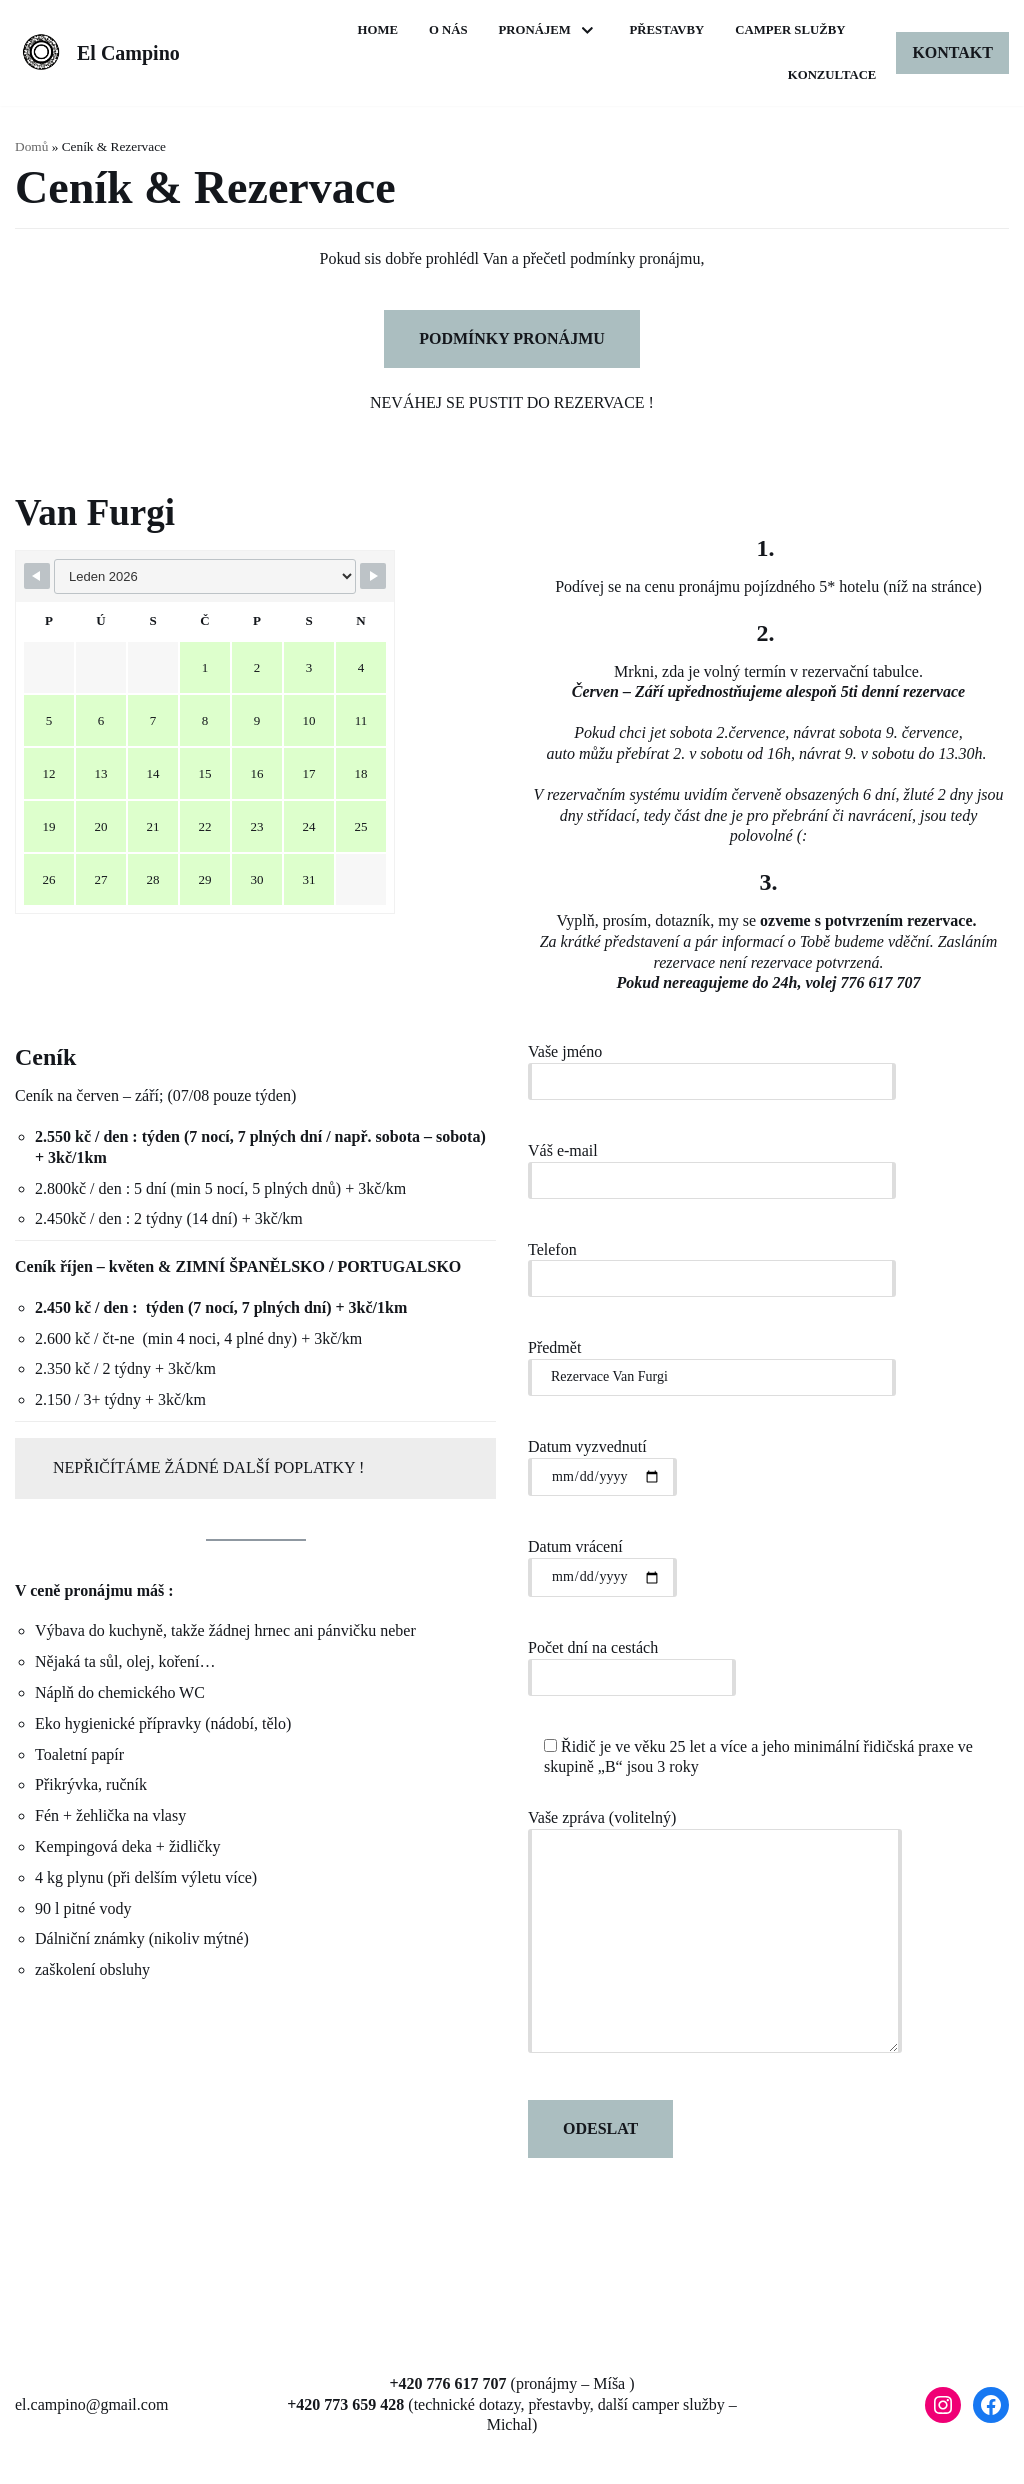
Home (518, 30)
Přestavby (807, 30)
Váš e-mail (712, 1164)
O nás (588, 30)
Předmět (712, 1361)
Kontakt (952, 52)
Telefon (712, 1262)
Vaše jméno (712, 1065)
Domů (31, 146)
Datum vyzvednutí (602, 1461)
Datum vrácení (602, 1561)
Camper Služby (701, 75)
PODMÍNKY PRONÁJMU (512, 338)
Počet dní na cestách (632, 1661)
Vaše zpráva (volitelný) (715, 1938)
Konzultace (831, 75)
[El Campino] (97, 53)
